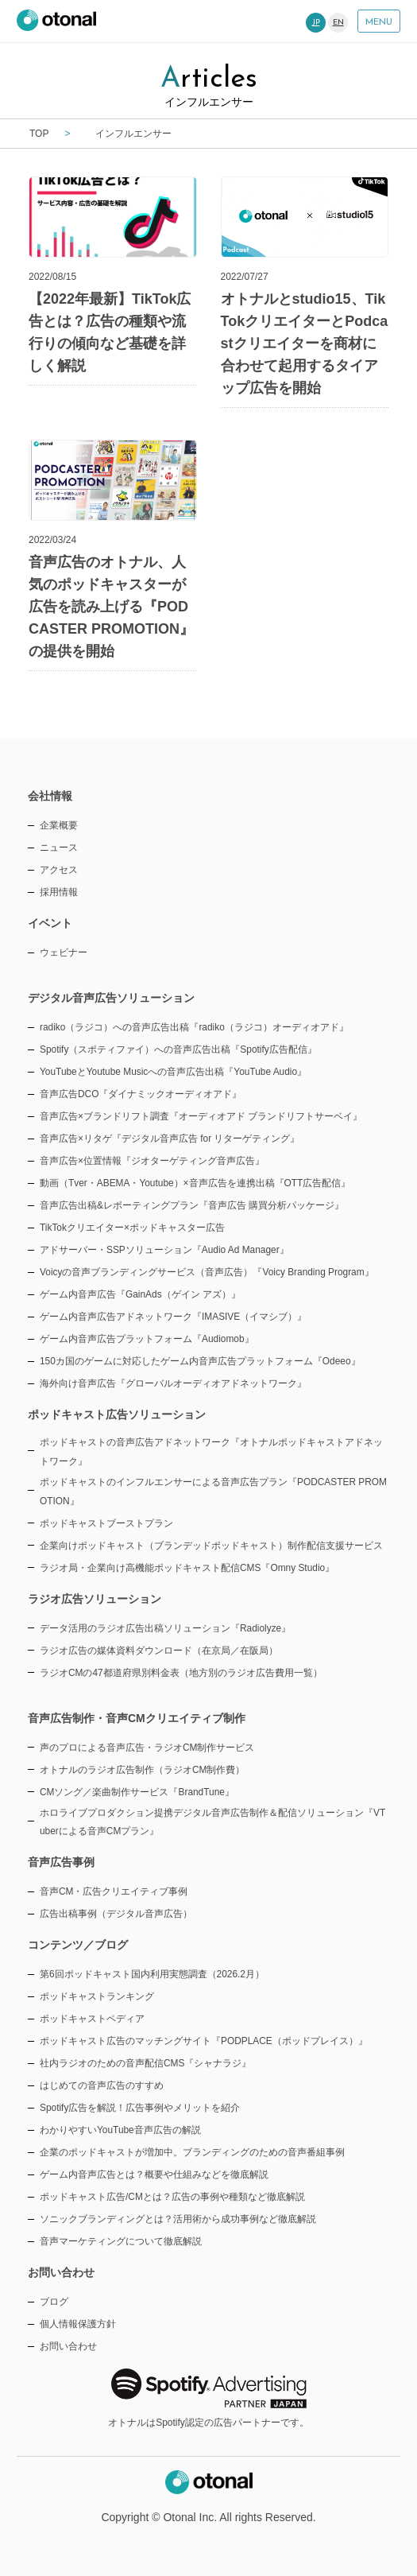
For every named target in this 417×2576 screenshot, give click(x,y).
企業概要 (59, 825)
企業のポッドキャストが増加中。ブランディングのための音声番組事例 (192, 2152)
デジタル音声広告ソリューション (111, 997)
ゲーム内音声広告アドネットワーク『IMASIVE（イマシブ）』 (173, 1316)
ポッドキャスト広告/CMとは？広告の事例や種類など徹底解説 (172, 2196)
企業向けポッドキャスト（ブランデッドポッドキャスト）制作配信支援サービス (211, 1545)
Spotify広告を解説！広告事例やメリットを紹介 (140, 2107)
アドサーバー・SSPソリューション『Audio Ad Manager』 (164, 1249)
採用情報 (59, 892)
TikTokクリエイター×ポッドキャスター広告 (132, 1227)
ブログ (54, 2301)
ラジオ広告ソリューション (94, 1599)
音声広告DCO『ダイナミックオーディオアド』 (140, 1094)
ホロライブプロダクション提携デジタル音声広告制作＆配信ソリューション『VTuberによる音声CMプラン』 (212, 1822)
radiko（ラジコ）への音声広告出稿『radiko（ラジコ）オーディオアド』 (194, 1027)
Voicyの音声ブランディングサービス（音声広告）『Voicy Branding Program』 (207, 1272)
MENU (378, 22)
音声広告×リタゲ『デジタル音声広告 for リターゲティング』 (169, 1138)
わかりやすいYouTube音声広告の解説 (120, 2130)
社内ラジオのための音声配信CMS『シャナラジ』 (145, 2063)
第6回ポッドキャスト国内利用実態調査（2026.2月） (152, 1974)
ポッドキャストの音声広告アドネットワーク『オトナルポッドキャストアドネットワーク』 (211, 1452)
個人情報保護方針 (78, 2324)
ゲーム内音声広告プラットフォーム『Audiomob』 (147, 1338)
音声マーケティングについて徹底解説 (121, 2241)
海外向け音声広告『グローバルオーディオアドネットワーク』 (173, 1383)
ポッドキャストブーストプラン (106, 1523)
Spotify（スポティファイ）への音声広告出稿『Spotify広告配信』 (178, 1049)
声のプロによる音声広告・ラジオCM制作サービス (147, 1747)
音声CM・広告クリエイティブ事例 (114, 1891)
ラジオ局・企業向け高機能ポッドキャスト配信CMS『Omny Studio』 (187, 1567)
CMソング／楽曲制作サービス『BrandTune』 (137, 1792)
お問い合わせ (68, 2346)
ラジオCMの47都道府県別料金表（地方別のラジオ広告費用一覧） (181, 1672)
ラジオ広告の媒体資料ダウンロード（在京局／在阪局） (159, 1650)
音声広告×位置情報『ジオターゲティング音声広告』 (152, 1160)
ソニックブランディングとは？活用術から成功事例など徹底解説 (178, 2219)
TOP (38, 133)
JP (316, 22)
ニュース (59, 847)
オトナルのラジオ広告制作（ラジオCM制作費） (142, 1769)
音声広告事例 (61, 1862)
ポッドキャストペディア (92, 2018)
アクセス (59, 869)
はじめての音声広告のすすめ (102, 2085)
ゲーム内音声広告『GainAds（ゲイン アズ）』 (140, 1294)
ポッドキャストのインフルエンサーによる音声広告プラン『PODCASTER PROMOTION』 (213, 1491)
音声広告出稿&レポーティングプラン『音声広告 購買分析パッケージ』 (192, 1205)
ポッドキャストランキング (97, 1996)
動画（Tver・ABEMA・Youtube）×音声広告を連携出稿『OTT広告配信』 (195, 1183)
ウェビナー (63, 952)
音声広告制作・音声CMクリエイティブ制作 (136, 1718)
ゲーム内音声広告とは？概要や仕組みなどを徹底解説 (154, 2174)
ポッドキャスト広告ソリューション (117, 1414)
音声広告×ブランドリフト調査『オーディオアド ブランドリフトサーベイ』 (201, 1116)
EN (338, 22)
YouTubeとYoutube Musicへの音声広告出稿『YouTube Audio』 (173, 1071)
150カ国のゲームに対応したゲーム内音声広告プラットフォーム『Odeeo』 (200, 1361)
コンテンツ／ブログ (78, 1944)
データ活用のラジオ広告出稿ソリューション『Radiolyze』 (165, 1628)
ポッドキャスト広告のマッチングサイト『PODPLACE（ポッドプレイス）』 (204, 2040)
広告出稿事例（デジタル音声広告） (116, 1913)
